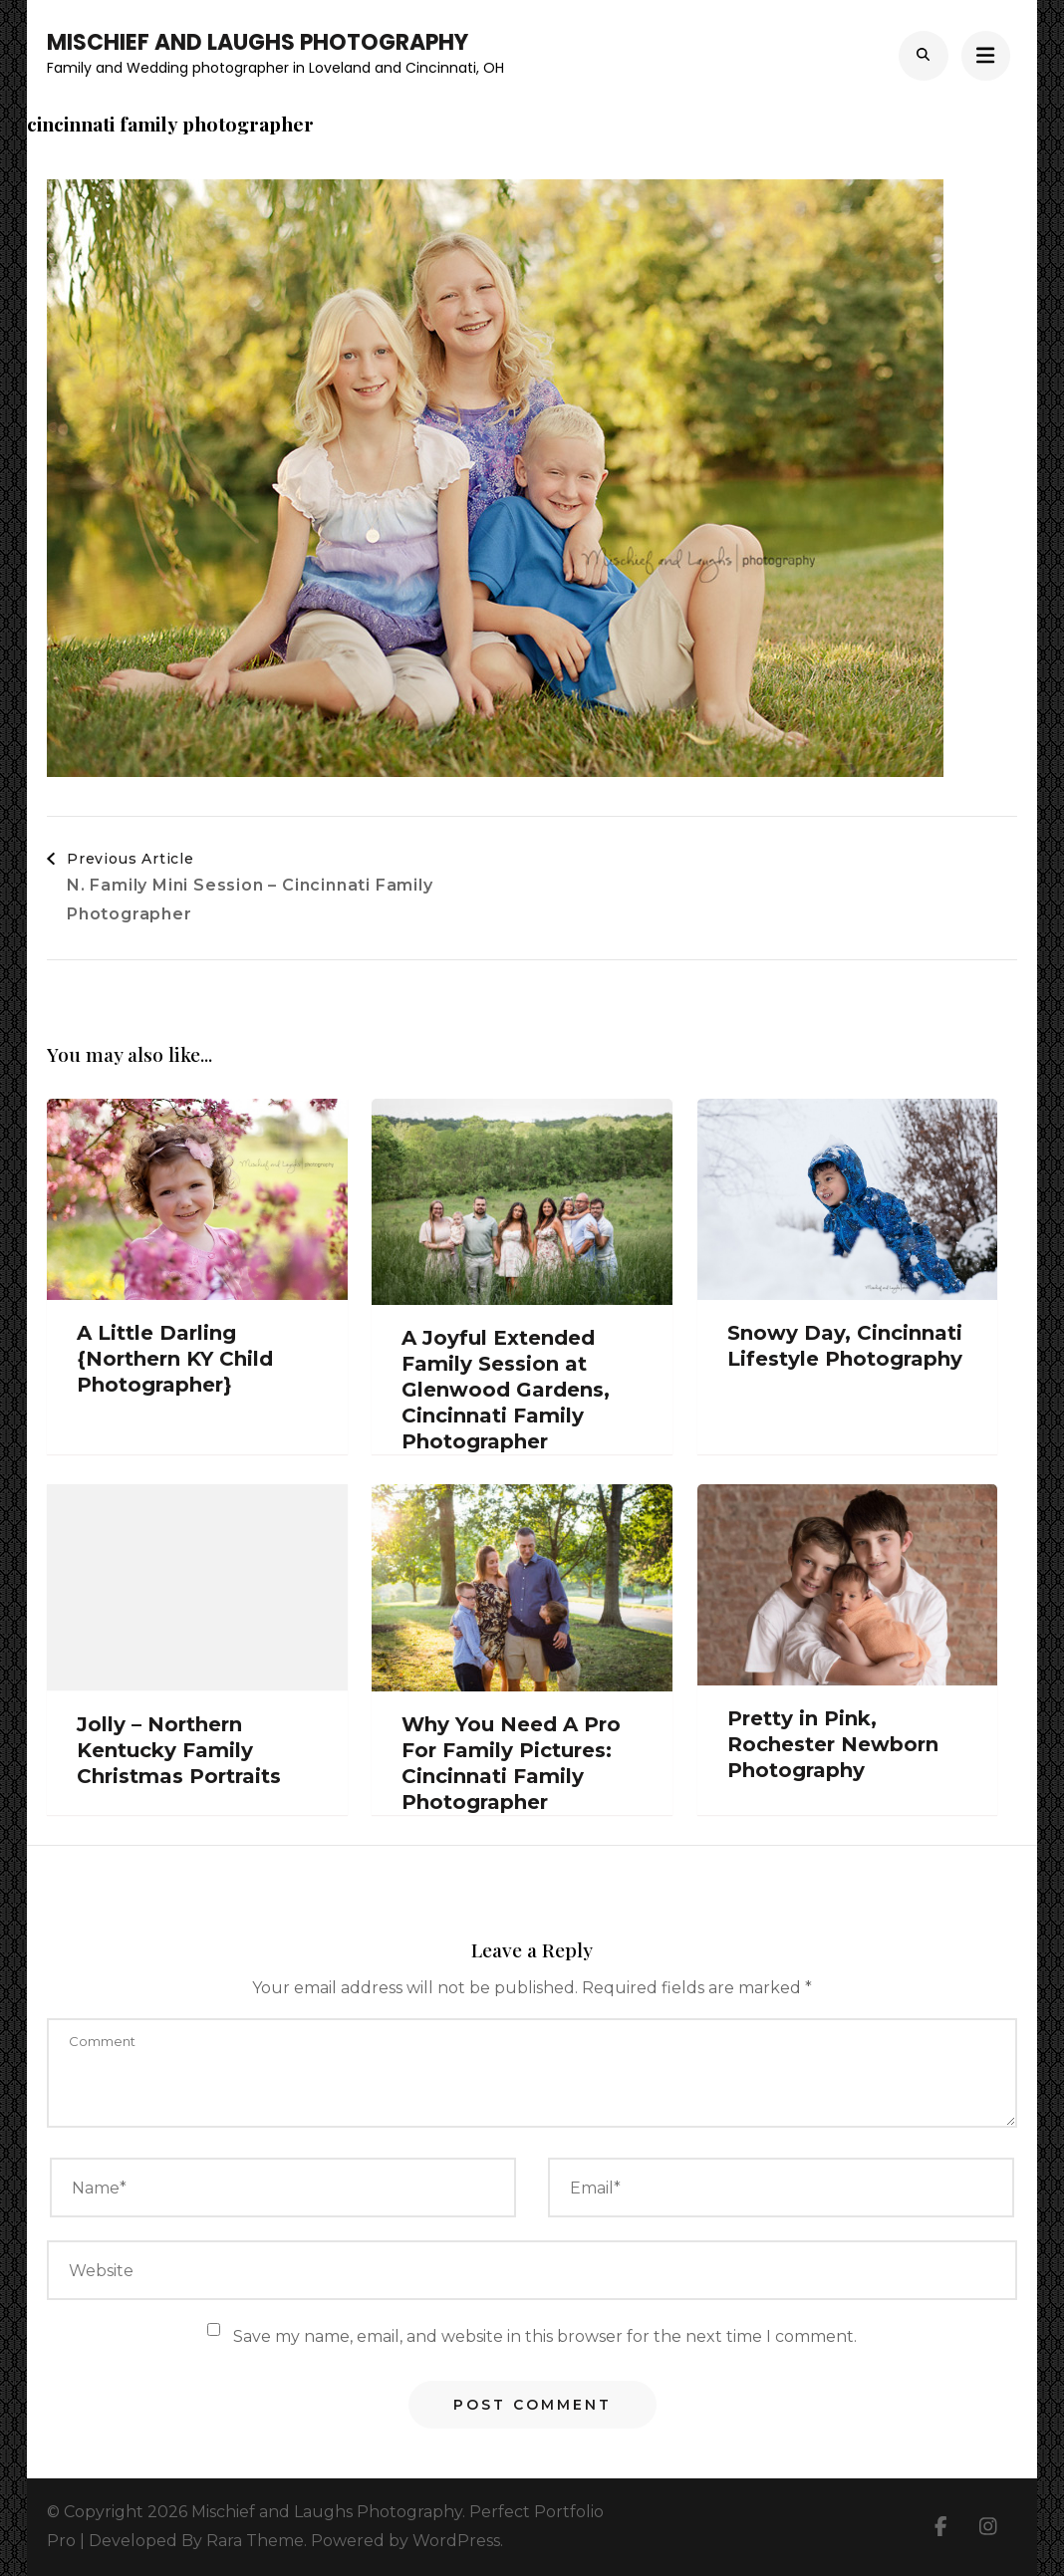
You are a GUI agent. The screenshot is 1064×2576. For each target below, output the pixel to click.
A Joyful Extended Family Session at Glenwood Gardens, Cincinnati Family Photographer (505, 1389)
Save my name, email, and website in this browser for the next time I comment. (545, 2336)
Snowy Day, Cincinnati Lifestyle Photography (844, 1346)
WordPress (456, 2540)
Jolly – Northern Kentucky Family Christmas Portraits (179, 1750)
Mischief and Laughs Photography (257, 42)
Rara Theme (255, 2540)
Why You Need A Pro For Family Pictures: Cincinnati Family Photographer (511, 1763)
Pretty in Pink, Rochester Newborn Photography (832, 1744)
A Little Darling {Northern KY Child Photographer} (175, 1359)
